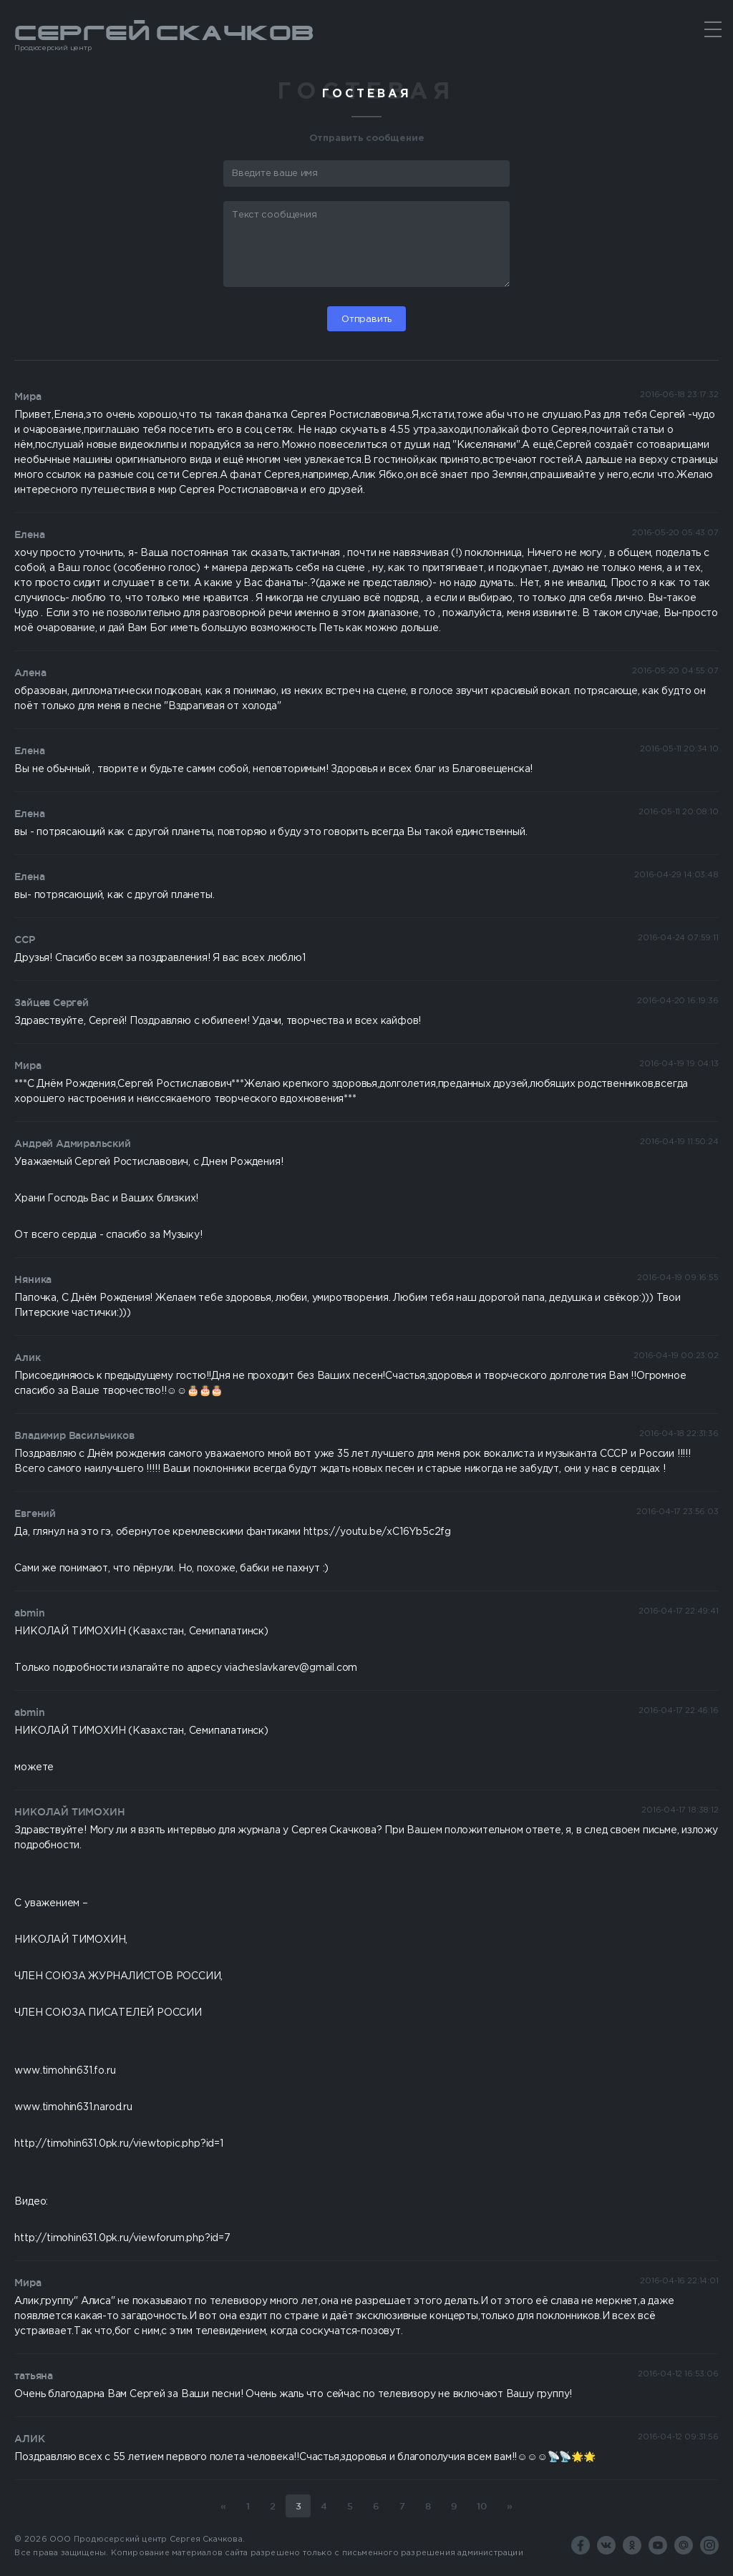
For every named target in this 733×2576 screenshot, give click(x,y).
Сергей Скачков (366, 37)
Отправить (366, 319)
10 (482, 2506)
